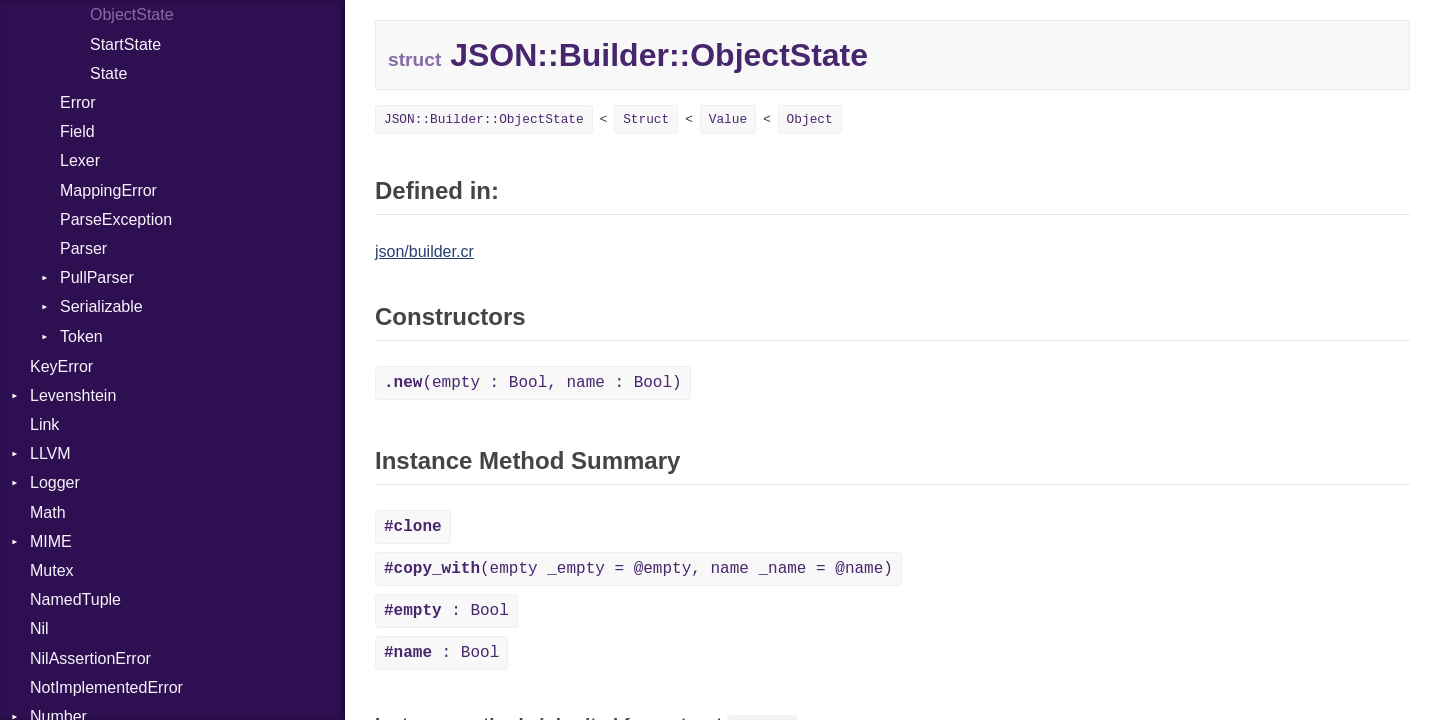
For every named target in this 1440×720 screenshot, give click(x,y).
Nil (39, 628)
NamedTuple (75, 599)
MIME (51, 541)
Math (48, 512)
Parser (83, 248)
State (108, 73)
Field (77, 131)
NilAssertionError (90, 658)
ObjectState (132, 14)
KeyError (61, 366)
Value (728, 119)
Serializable (101, 306)
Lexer (80, 160)
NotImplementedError (106, 687)
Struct (646, 119)
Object (810, 119)
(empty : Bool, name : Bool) (533, 383)
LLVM (50, 453)
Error (78, 102)
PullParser (97, 277)
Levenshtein (73, 395)
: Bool (446, 611)
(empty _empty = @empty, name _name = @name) (638, 569)
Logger (55, 482)
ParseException (116, 219)
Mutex (52, 570)
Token (81, 336)
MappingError (108, 190)
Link (44, 424)
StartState (125, 44)
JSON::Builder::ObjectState (484, 119)
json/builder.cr (424, 251)
